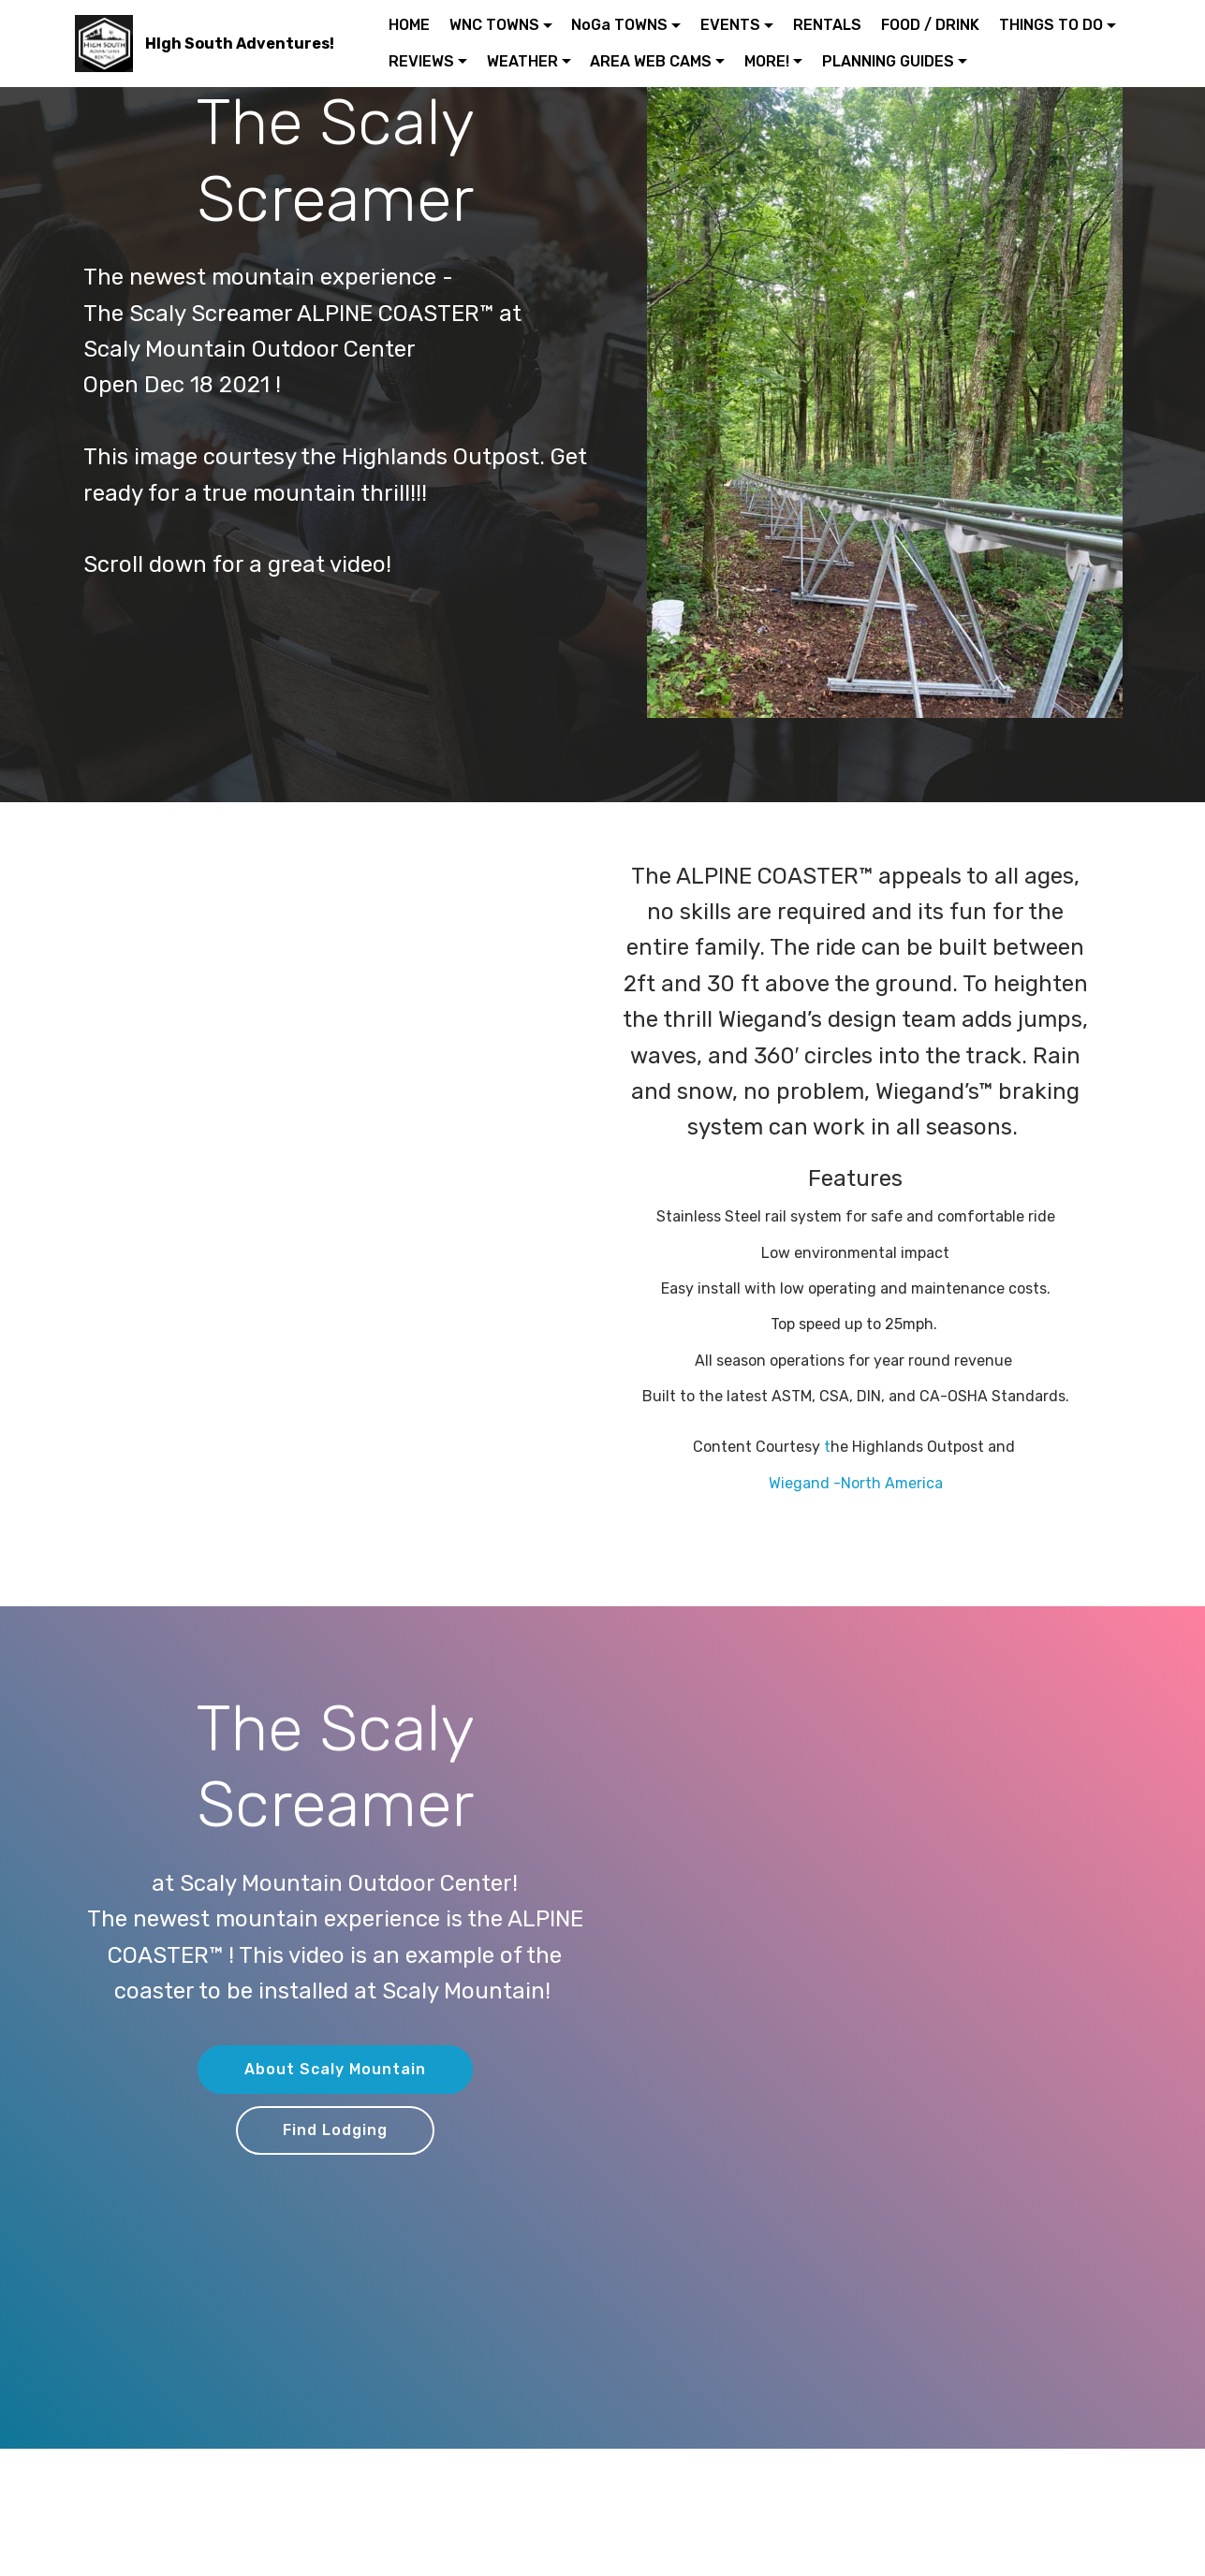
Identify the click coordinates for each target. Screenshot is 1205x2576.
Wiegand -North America (856, 1483)
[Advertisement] (350, 989)
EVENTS (730, 25)
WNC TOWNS (494, 25)
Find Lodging (335, 2130)
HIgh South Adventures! (239, 43)
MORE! (766, 61)
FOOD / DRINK (930, 25)
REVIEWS (421, 61)
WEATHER (522, 61)
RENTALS (827, 25)
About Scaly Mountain (335, 2069)
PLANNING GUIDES (888, 61)
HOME (409, 25)
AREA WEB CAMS (651, 61)
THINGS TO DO (1051, 25)
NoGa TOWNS (619, 25)
